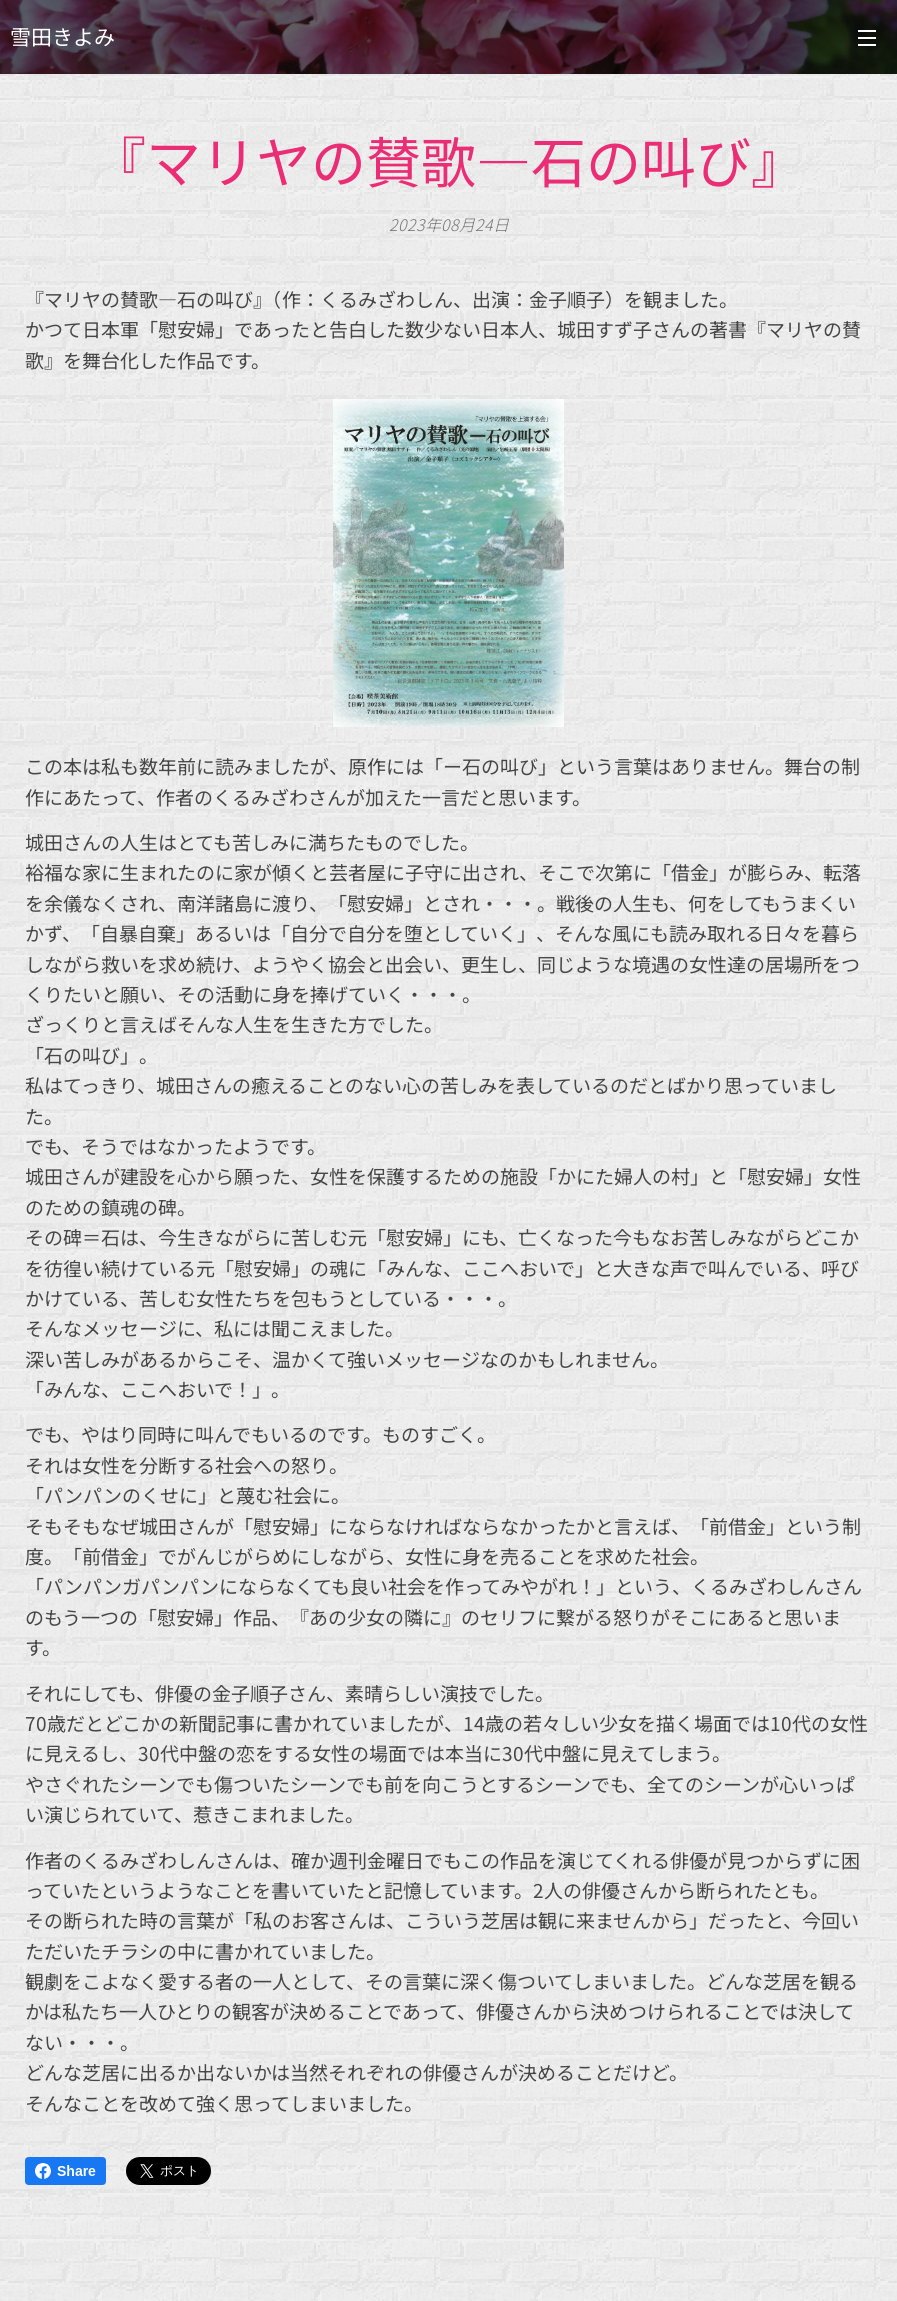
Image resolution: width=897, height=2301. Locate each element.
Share (65, 2171)
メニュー (867, 38)
